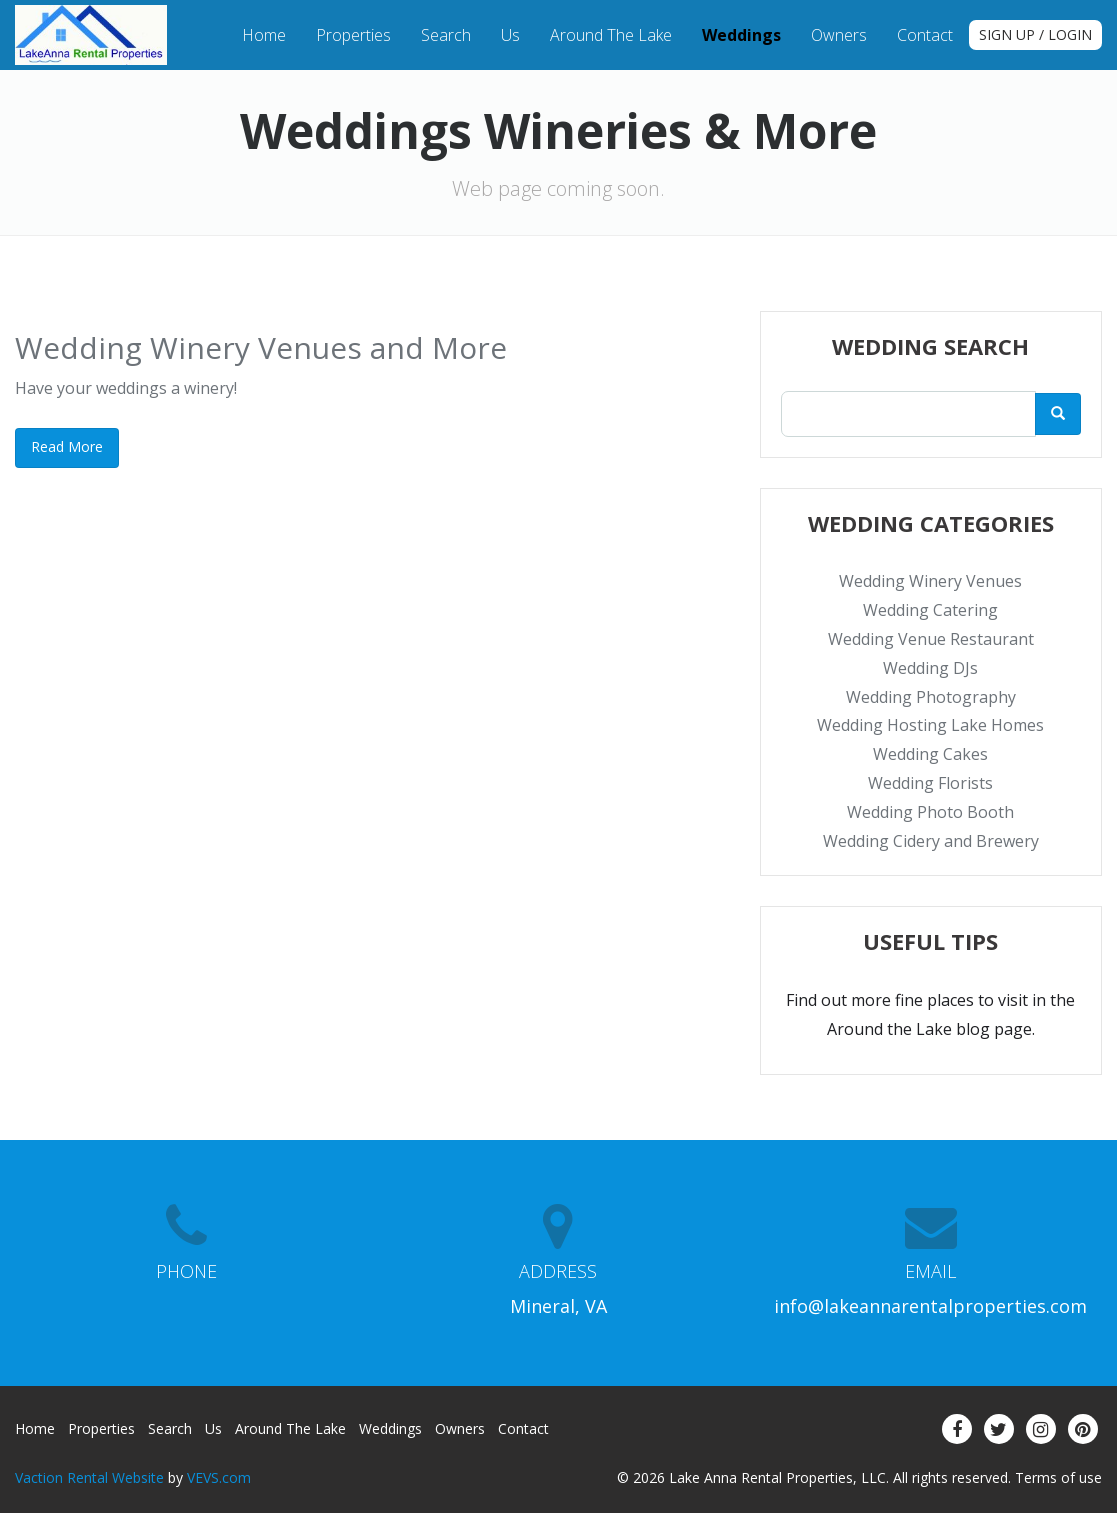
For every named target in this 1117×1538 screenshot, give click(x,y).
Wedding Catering (930, 610)
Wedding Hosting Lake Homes (930, 725)
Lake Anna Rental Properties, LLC (777, 1477)
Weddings (741, 35)
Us (510, 35)
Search (446, 35)
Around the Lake (611, 35)
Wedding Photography (931, 697)
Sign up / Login (1035, 34)
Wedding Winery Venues (930, 581)
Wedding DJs (930, 668)
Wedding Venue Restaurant (931, 639)
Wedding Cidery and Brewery (931, 841)
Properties (353, 35)
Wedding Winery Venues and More (261, 347)
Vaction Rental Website (89, 1477)
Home (264, 35)
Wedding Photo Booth (930, 812)
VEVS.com (219, 1477)
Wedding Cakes (930, 754)
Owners (839, 35)
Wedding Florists (930, 783)
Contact (925, 35)
